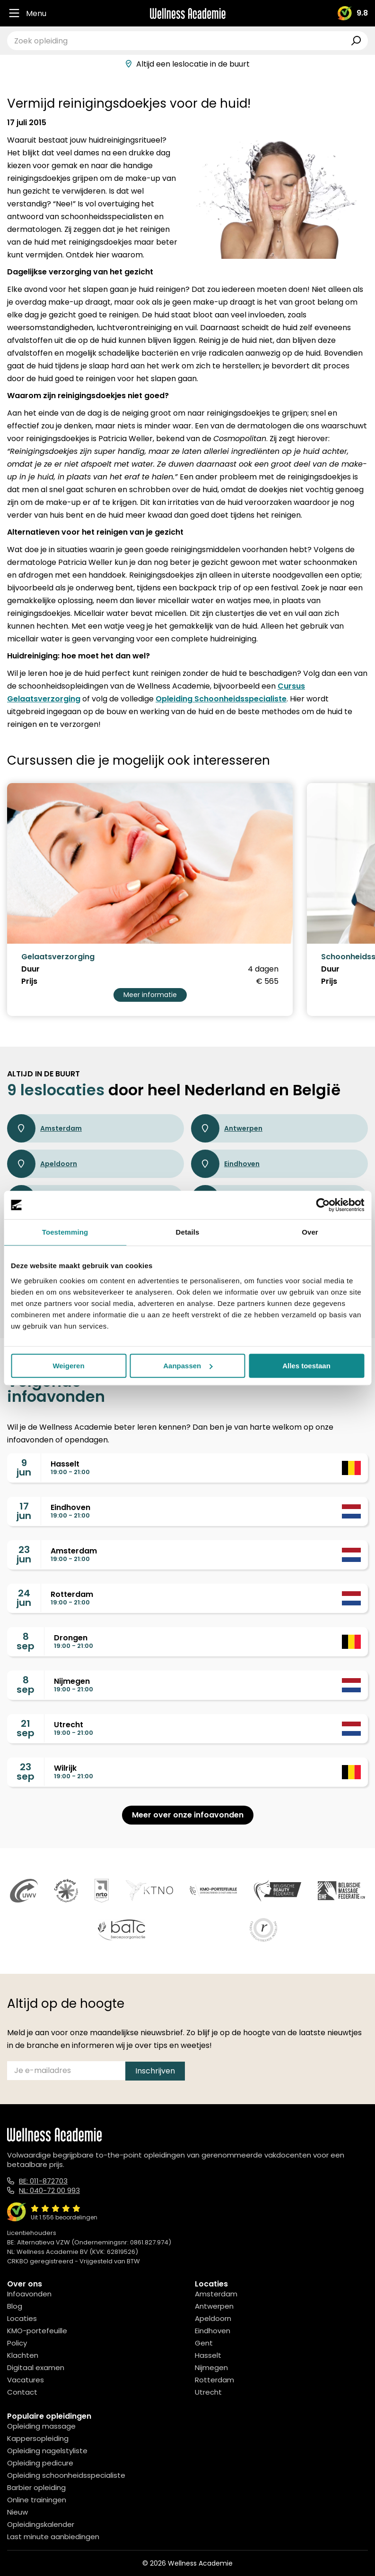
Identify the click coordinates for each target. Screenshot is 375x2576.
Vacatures (25, 2380)
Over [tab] (310, 1232)
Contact (22, 2392)
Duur (30, 969)
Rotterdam (214, 2380)
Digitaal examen (35, 2367)
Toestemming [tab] (65, 1232)
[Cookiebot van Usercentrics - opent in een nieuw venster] (322, 1205)
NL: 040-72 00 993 (49, 2190)
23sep (26, 1771)
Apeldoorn (42, 1164)
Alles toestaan (306, 1366)
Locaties (22, 2318)
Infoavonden (29, 2294)
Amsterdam (44, 1128)
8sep (26, 1641)
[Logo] (188, 13)
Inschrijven (155, 2070)
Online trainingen (36, 2500)
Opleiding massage (41, 2426)
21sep (26, 1728)
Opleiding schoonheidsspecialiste (66, 2475)
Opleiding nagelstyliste (47, 2451)
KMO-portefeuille (37, 2331)
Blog (14, 2306)
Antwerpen (226, 1128)
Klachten (22, 2355)
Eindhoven (225, 1164)
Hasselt (208, 2355)
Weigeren (68, 1366)
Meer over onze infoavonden (188, 1814)
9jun (24, 1467)
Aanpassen (187, 1366)
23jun (24, 1554)
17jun (24, 1511)
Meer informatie (150, 994)
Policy (17, 2343)
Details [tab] (188, 1232)
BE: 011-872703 (43, 2181)
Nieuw (17, 2512)
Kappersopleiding (38, 2438)
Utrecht (208, 2392)
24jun (24, 1598)
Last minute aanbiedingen (53, 2537)
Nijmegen (211, 2367)
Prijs (29, 981)
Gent (204, 2343)
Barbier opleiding (36, 2487)
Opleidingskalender (40, 2524)
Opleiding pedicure (40, 2463)
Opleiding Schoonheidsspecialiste (221, 698)
